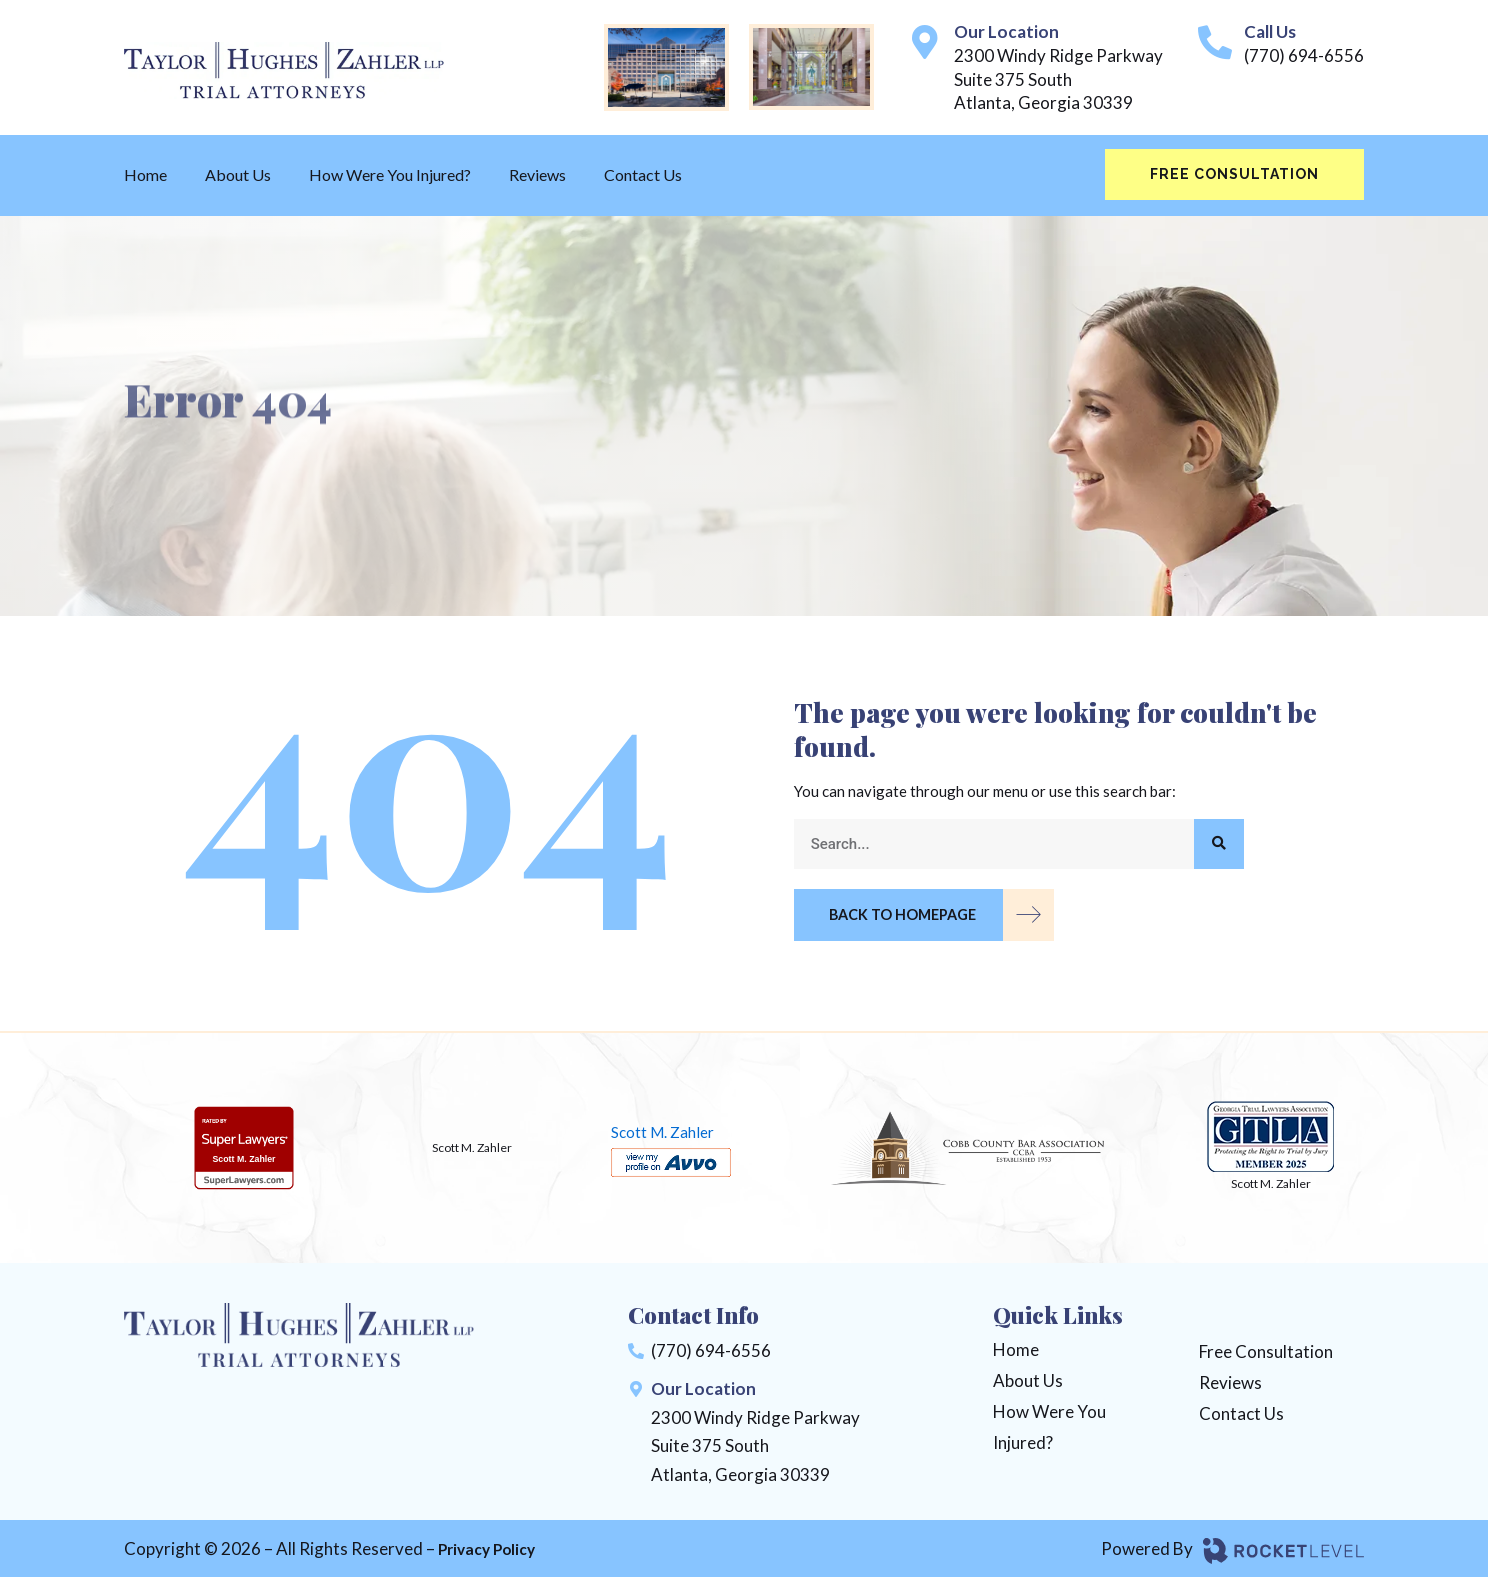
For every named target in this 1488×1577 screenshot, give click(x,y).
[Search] (1219, 844)
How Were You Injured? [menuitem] (390, 174)
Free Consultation (1234, 174)
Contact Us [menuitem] (643, 174)
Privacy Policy (492, 1547)
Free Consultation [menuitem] (1266, 1349)
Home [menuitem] (145, 174)
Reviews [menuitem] (537, 174)
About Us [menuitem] (238, 174)
